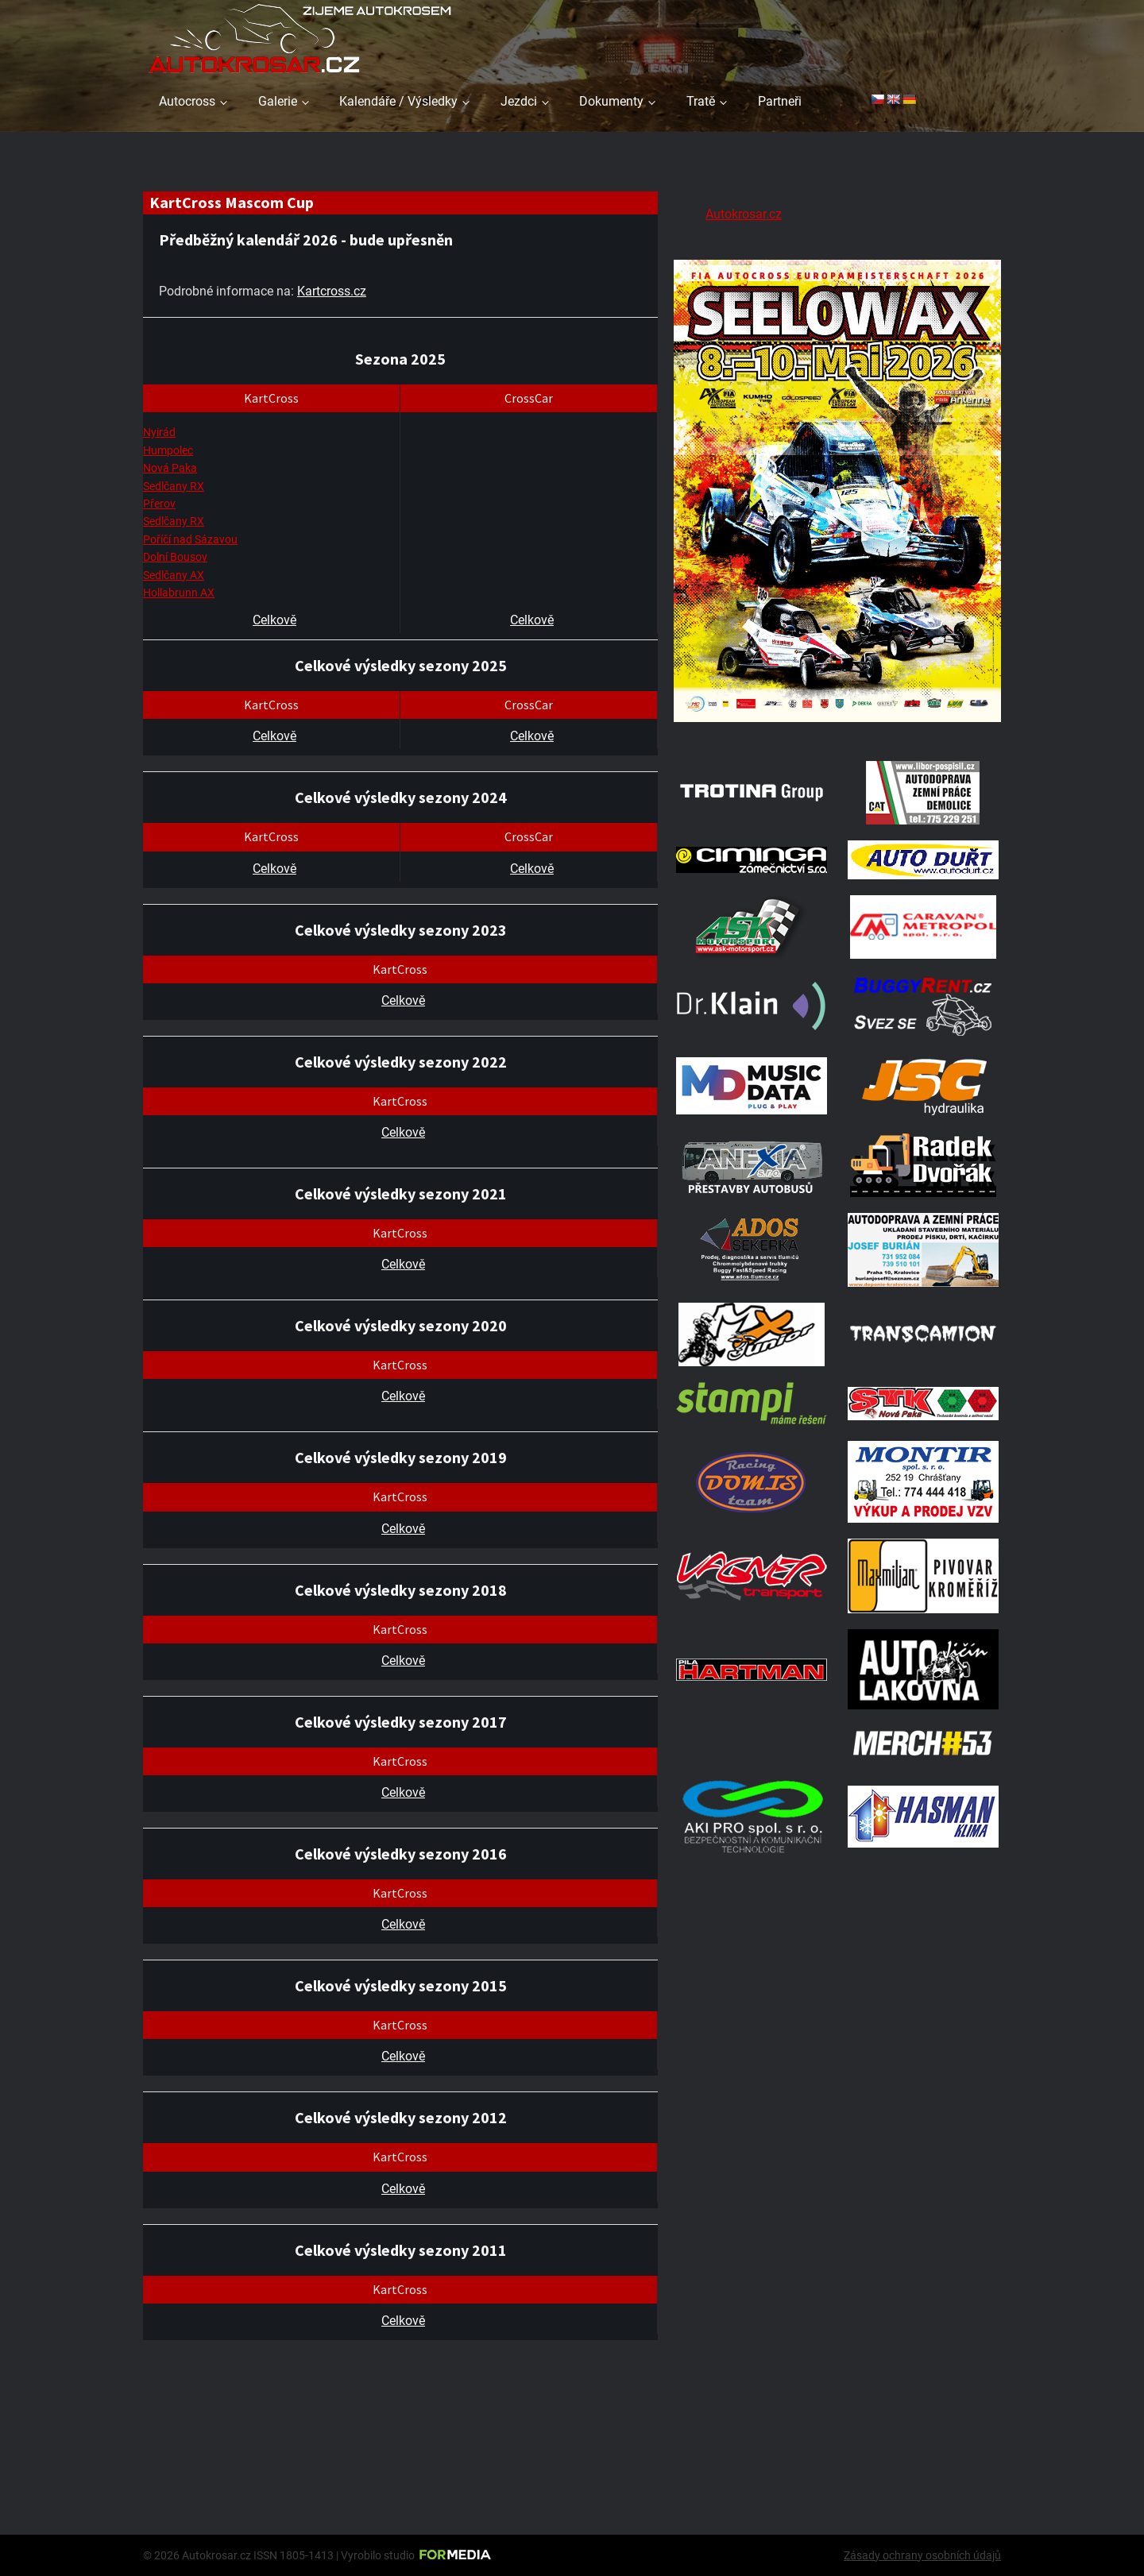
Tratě (700, 101)
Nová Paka (170, 468)
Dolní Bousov (175, 556)
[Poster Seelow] (837, 724)
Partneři (780, 101)
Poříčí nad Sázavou (190, 539)
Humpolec (168, 450)
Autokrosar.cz (743, 214)
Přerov (159, 503)
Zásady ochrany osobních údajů (922, 2555)
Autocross (187, 101)
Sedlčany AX (173, 575)
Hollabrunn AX (178, 592)
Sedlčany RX (173, 486)
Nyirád (159, 432)
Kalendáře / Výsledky (398, 101)
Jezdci (518, 101)
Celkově (274, 620)
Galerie (277, 101)
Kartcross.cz (331, 291)
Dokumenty (611, 101)
